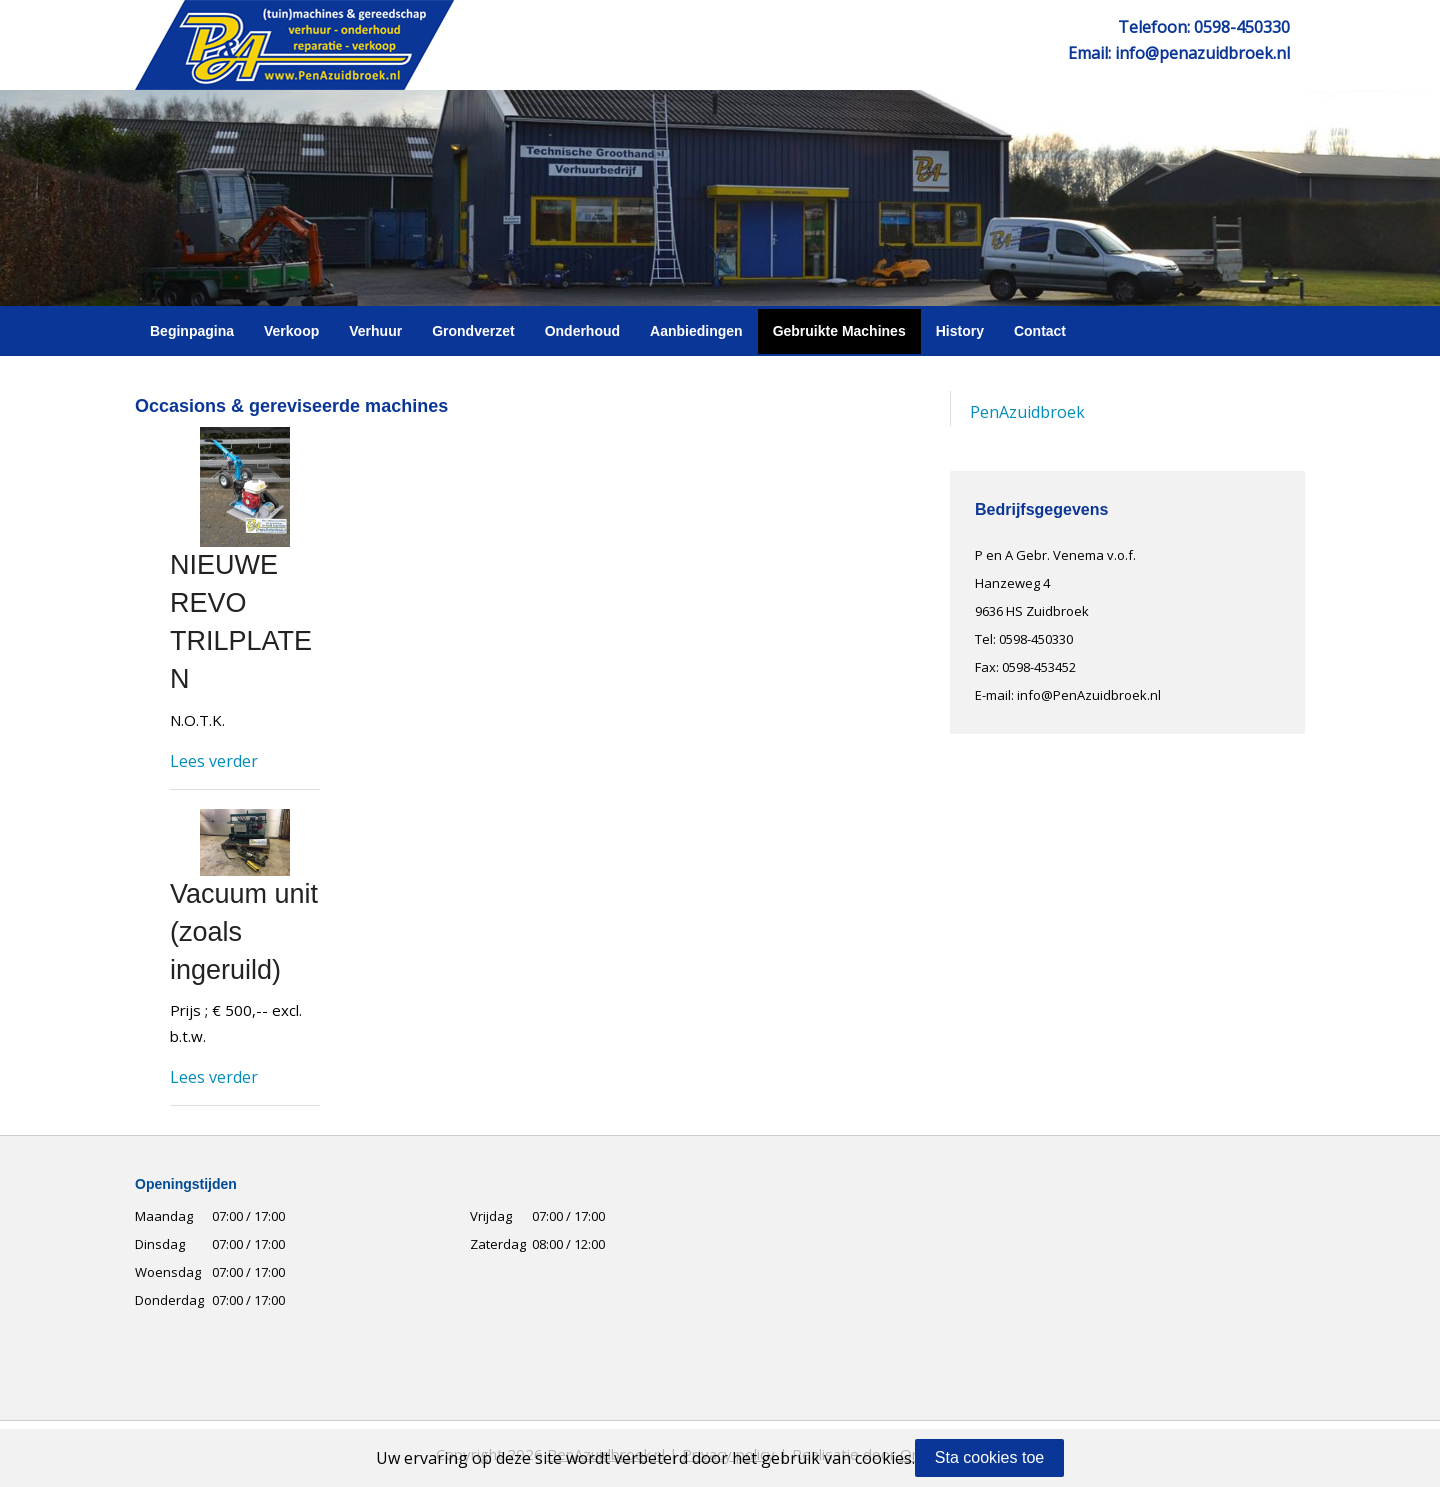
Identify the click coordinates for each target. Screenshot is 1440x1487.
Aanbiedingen (696, 331)
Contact (1040, 331)
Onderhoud (582, 331)
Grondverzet (473, 331)
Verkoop (291, 331)
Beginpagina (192, 331)
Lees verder (214, 761)
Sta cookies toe (989, 1457)
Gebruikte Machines (839, 331)
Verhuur (375, 331)
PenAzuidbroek (1027, 412)
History (960, 331)
